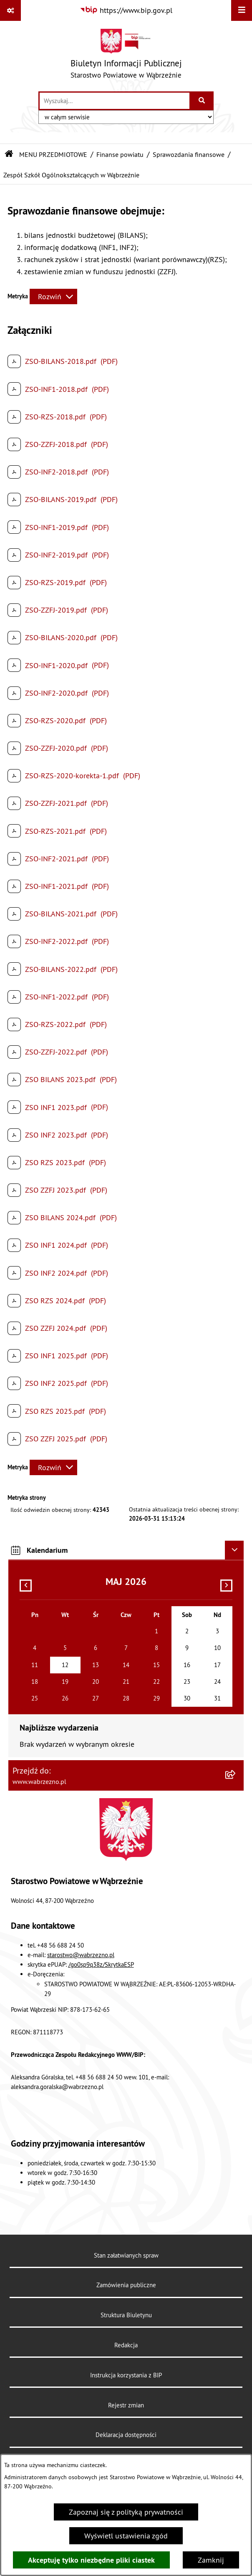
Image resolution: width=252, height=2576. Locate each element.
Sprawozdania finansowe (188, 154)
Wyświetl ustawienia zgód (126, 2536)
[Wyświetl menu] (241, 10)
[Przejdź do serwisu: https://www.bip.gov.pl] (126, 10)
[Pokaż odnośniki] (10, 10)
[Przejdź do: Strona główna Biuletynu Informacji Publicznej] (9, 154)
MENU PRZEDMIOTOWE (53, 154)
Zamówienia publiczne (126, 2285)
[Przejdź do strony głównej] (126, 56)
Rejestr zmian (126, 2405)
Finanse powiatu (120, 154)
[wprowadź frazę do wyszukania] (114, 100)
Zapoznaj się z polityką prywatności (126, 2512)
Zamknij (211, 2560)
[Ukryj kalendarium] (234, 1550)
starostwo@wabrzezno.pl (80, 1955)
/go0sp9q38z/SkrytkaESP (101, 1964)
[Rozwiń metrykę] (53, 296)
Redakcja (126, 2345)
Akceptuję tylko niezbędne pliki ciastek (91, 2560)
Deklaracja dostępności (126, 2435)
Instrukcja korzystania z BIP (126, 2375)
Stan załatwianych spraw (126, 2255)
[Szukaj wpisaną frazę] (202, 100)
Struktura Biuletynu (126, 2315)
